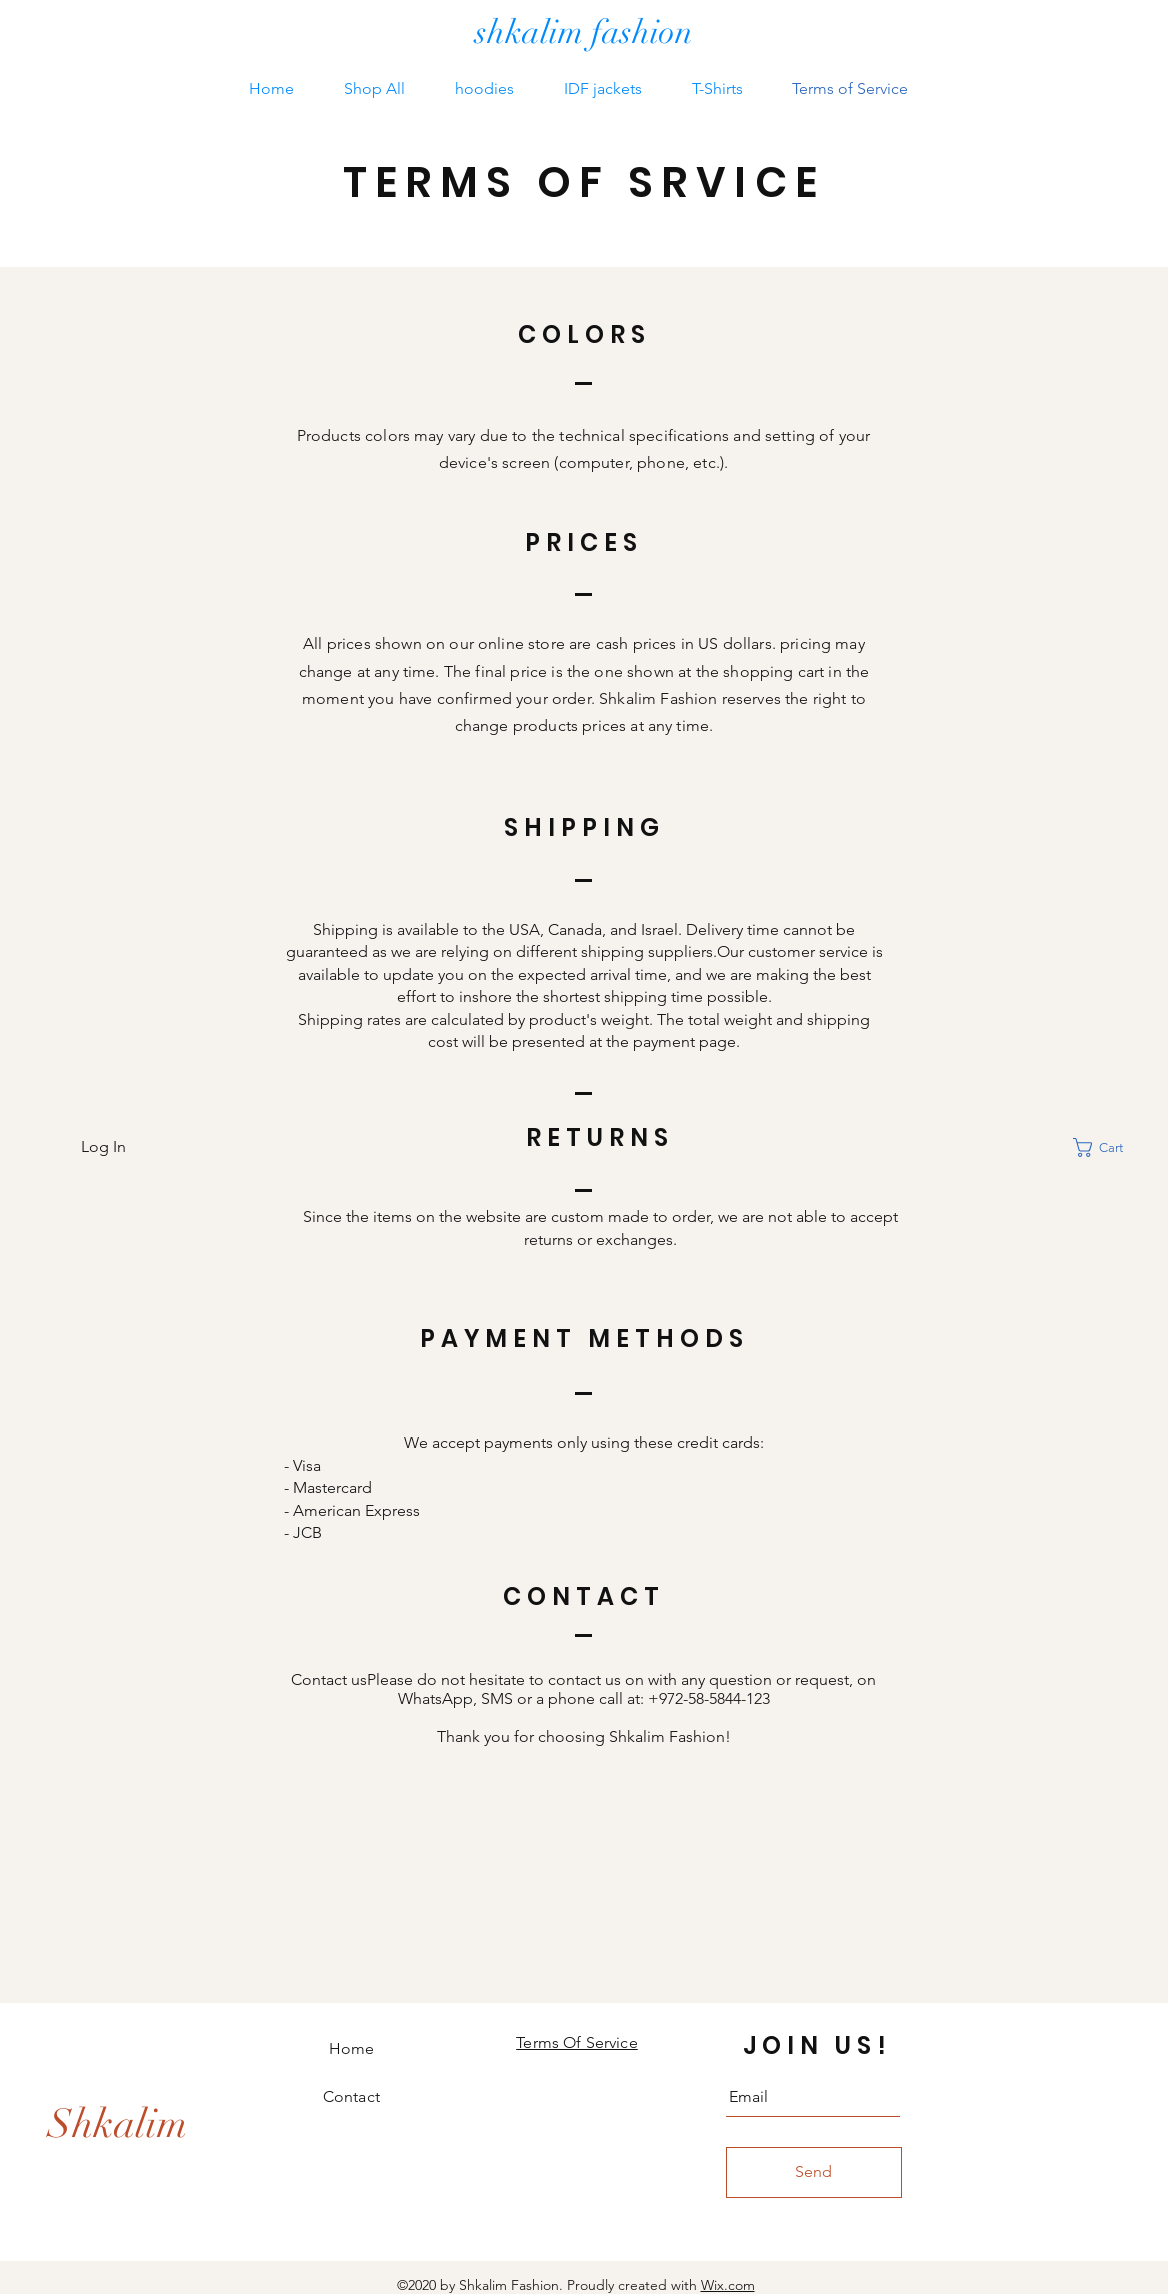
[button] (1110, 1147)
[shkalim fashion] (584, 33)
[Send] (814, 2172)
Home (352, 2048)
